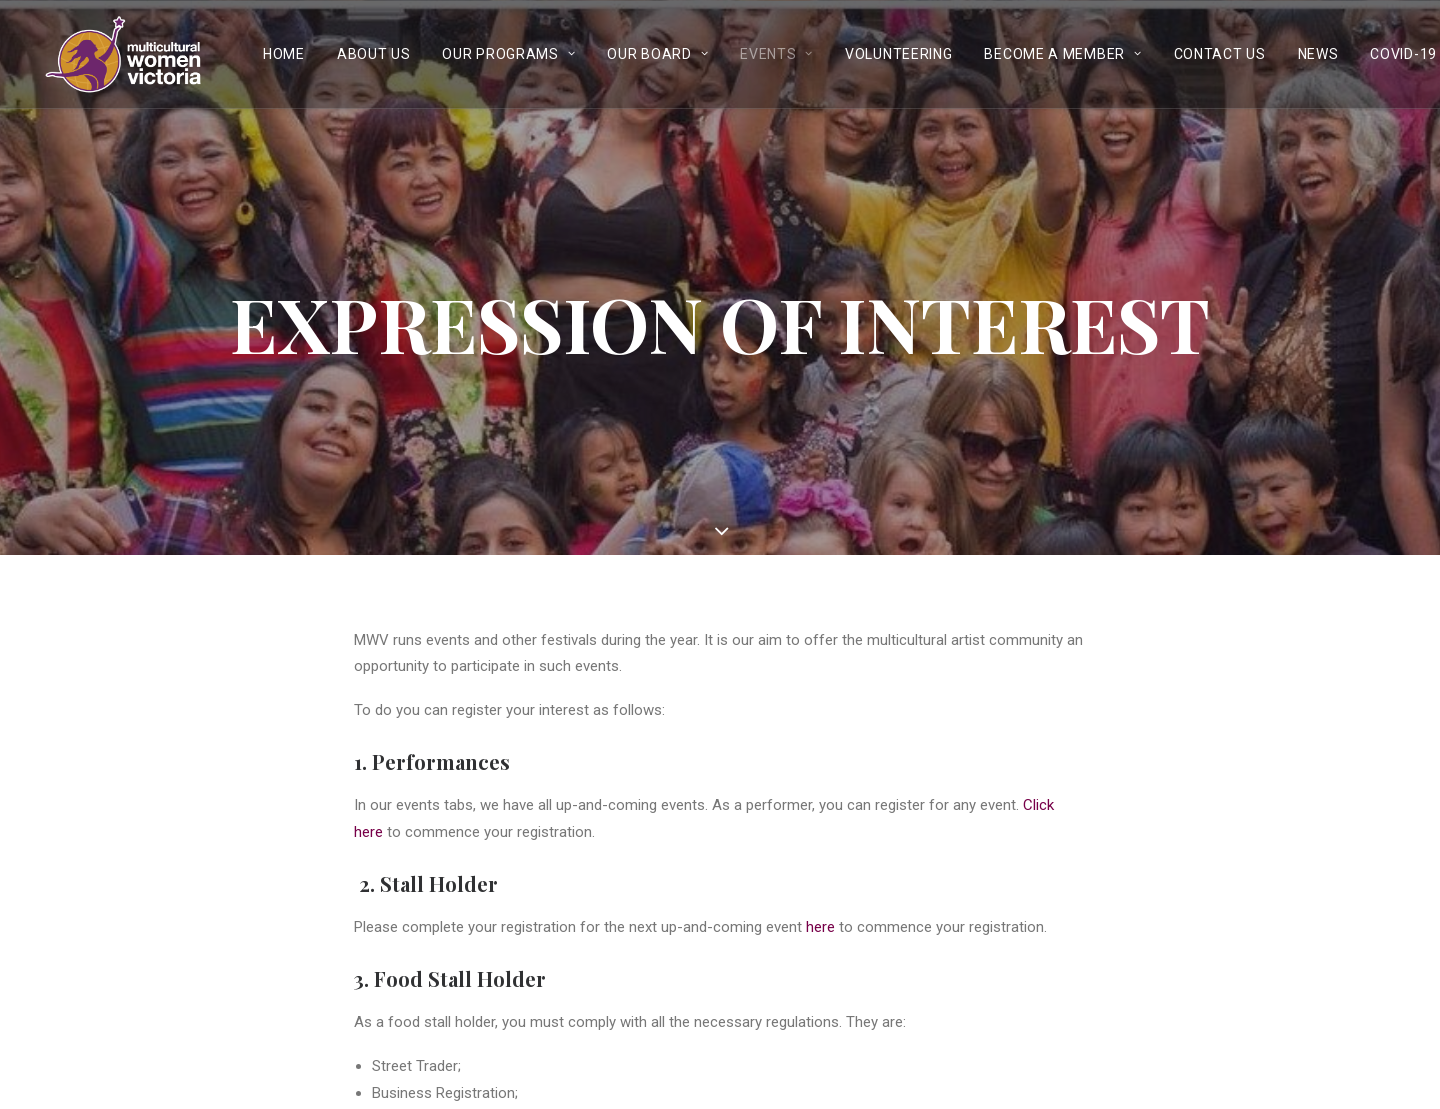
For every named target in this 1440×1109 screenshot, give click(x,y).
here (820, 925)
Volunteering (898, 54)
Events (776, 54)
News (1318, 54)
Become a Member (1062, 54)
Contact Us (1220, 54)
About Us (374, 54)
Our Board (657, 54)
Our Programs (508, 54)
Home (284, 54)
